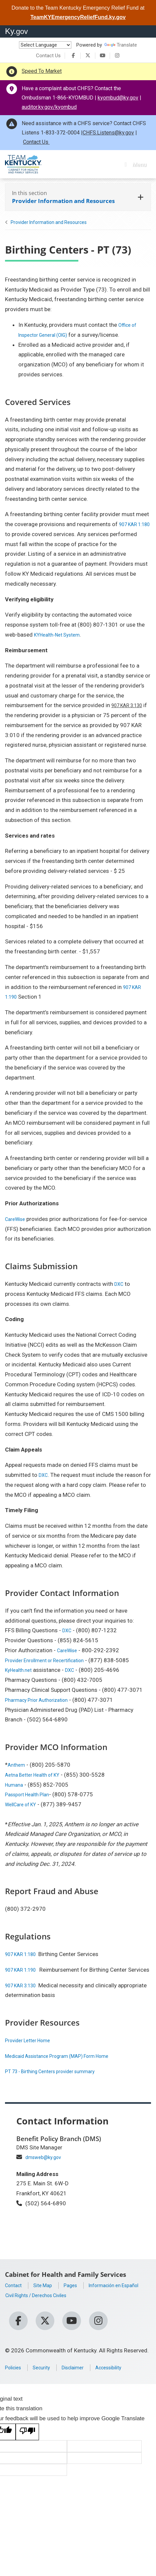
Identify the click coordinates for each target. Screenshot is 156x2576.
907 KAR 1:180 (24, 1954)
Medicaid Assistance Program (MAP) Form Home (67, 2065)
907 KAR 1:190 (24, 1969)
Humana (15, 1784)
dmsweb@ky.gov (46, 2167)
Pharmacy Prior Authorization (42, 1699)
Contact (15, 2295)
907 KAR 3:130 (130, 705)
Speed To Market (42, 71)
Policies (15, 2379)
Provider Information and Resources (49, 222)
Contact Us (48, 56)
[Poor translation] (27, 2444)
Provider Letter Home (32, 2050)
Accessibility (122, 2379)
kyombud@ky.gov (118, 98)
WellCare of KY (23, 1804)
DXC (119, 1284)
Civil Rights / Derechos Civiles (42, 2314)
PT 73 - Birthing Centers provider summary (58, 2081)
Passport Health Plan (31, 1794)
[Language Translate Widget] (45, 45)
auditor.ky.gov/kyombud (49, 107)
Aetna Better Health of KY (37, 1774)
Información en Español (35, 2304)
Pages (78, 2295)
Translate (120, 45)
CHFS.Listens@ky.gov (108, 132)
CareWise (17, 1219)
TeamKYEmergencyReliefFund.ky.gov (78, 17)
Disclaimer (81, 2379)
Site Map (47, 2295)
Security (46, 2379)
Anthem (17, 1764)
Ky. (16, 31)
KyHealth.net (20, 1670)
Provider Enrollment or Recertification (52, 1660)
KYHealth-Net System (61, 634)
